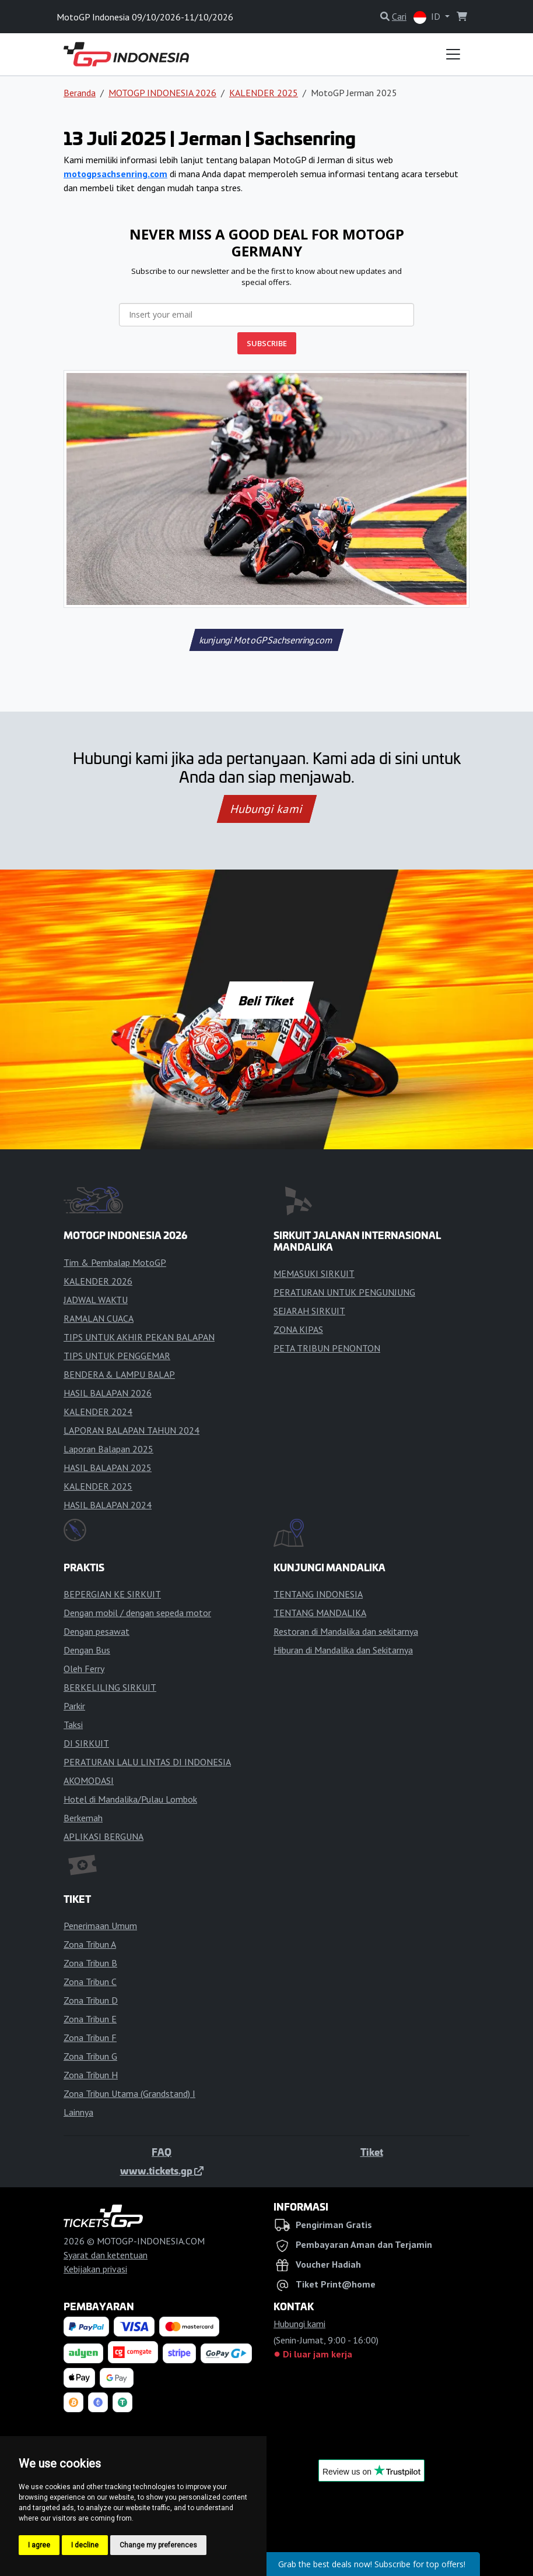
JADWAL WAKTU (96, 1299)
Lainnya (78, 2112)
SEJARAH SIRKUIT (309, 1311)
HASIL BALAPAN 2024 (108, 1505)
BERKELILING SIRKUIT (110, 1687)
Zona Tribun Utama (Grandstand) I (129, 2093)
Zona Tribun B (90, 1963)
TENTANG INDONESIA (318, 1594)
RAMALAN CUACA (99, 1318)
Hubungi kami (266, 809)
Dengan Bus (87, 1650)
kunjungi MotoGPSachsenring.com (266, 640)
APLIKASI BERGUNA (103, 1836)
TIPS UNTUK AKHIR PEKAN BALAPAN (139, 1337)
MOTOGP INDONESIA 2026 (162, 92)
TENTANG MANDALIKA (319, 1612)
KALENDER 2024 (98, 1411)
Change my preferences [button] (158, 2545)
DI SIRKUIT (86, 1743)
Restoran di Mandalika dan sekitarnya (345, 1631)
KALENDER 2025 (263, 92)
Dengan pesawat (96, 1631)
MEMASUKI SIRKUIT (314, 1273)
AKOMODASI (89, 1780)
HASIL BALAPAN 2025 (108, 1467)
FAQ (161, 2152)
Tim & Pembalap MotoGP (115, 1262)
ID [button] (428, 17)
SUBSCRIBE (267, 343)
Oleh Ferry (84, 1668)
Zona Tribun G (90, 2056)
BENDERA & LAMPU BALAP (119, 1374)
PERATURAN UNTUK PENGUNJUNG (344, 1292)
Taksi (73, 1724)
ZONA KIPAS (298, 1329)
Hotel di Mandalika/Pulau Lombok (130, 1799)
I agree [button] (39, 2545)
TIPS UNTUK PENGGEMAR (117, 1355)
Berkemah (83, 1818)
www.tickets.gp (162, 2170)
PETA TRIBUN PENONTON (326, 1348)
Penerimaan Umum (100, 1925)
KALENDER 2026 (98, 1281)
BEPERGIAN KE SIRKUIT (112, 1594)
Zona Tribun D (91, 2000)
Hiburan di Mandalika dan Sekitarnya (343, 1650)
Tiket (371, 2152)
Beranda (80, 92)
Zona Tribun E (90, 2019)
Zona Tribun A (90, 1944)
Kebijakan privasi (95, 2269)
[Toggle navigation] (453, 54)
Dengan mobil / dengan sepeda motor (137, 1612)
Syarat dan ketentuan (106, 2255)
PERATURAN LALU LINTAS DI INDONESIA (147, 1762)
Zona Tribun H (91, 2075)
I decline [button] (85, 2545)
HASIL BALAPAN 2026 (108, 1393)
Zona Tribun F (90, 2037)
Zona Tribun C (90, 1981)
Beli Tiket (266, 1000)
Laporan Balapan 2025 (108, 1449)
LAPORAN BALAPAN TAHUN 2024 (131, 1430)
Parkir (74, 1706)
